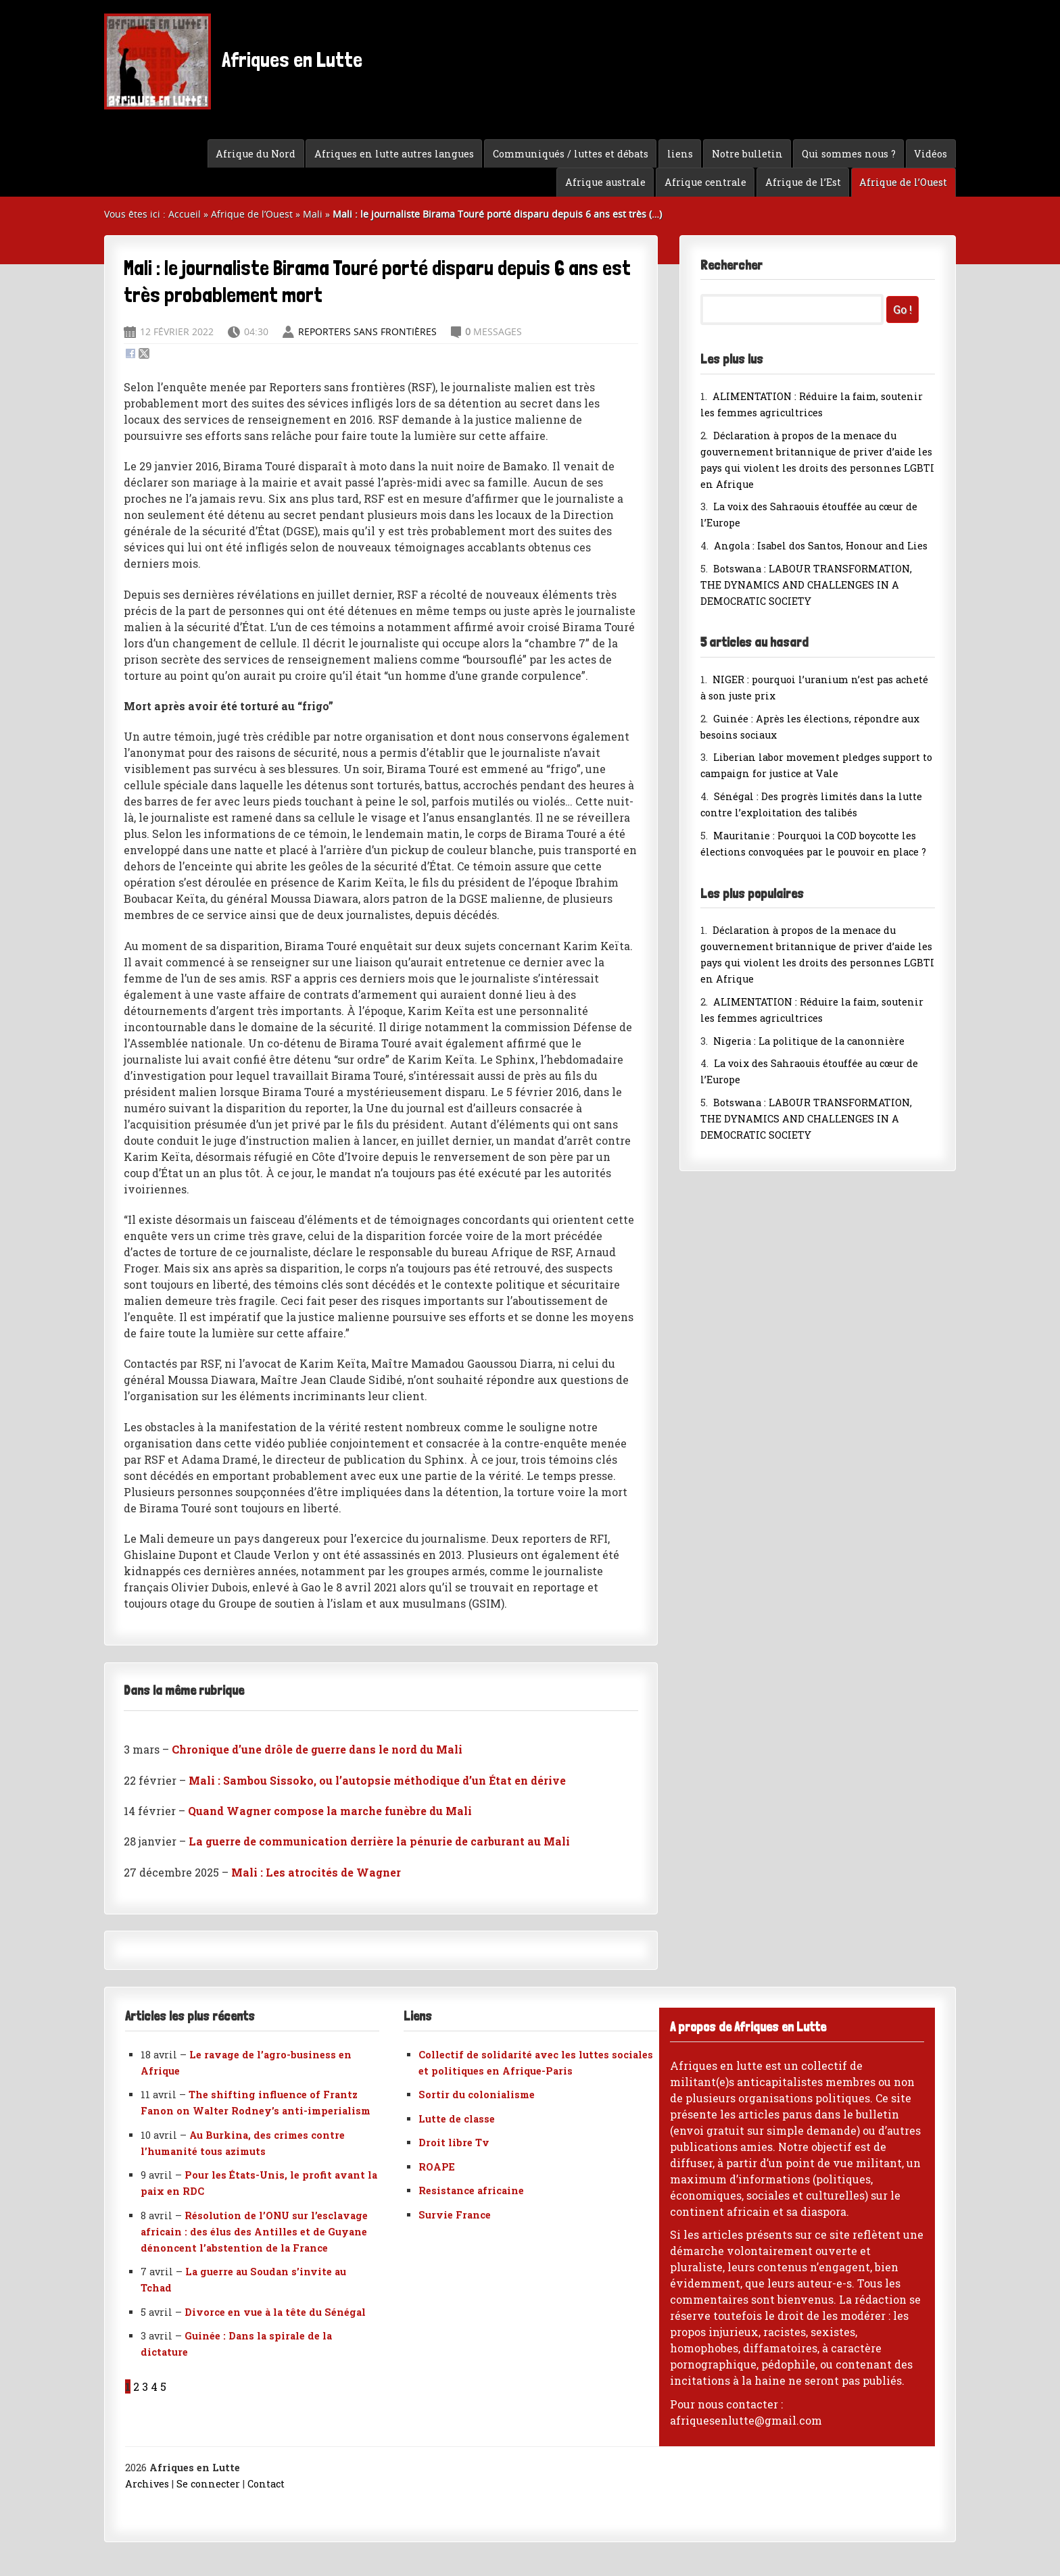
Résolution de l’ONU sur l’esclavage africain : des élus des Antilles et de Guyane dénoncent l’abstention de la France (254, 2231)
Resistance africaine (471, 2190)
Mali (312, 213)
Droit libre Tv (453, 2142)
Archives (147, 2483)
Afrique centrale (705, 182)
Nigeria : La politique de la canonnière (809, 1041)
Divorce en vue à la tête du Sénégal (275, 2312)
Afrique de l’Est (803, 182)
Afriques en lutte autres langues (394, 153)
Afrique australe (605, 182)
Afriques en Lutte (233, 61)
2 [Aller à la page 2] (136, 2386)
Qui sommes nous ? (849, 153)
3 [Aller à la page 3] (145, 2386)
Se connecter (208, 2483)
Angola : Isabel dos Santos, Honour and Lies (820, 545)
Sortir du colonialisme (476, 2094)
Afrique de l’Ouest (903, 182)
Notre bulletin (747, 153)
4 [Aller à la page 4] (154, 2386)
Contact (266, 2483)
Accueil (184, 213)
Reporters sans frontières (367, 331)
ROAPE (436, 2166)
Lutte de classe (456, 2118)
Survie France (454, 2214)
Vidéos (930, 153)
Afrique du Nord (255, 153)
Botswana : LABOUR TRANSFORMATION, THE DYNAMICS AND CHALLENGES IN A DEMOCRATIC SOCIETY (806, 585)
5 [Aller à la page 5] (163, 2386)
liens (680, 153)
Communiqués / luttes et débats (570, 153)
